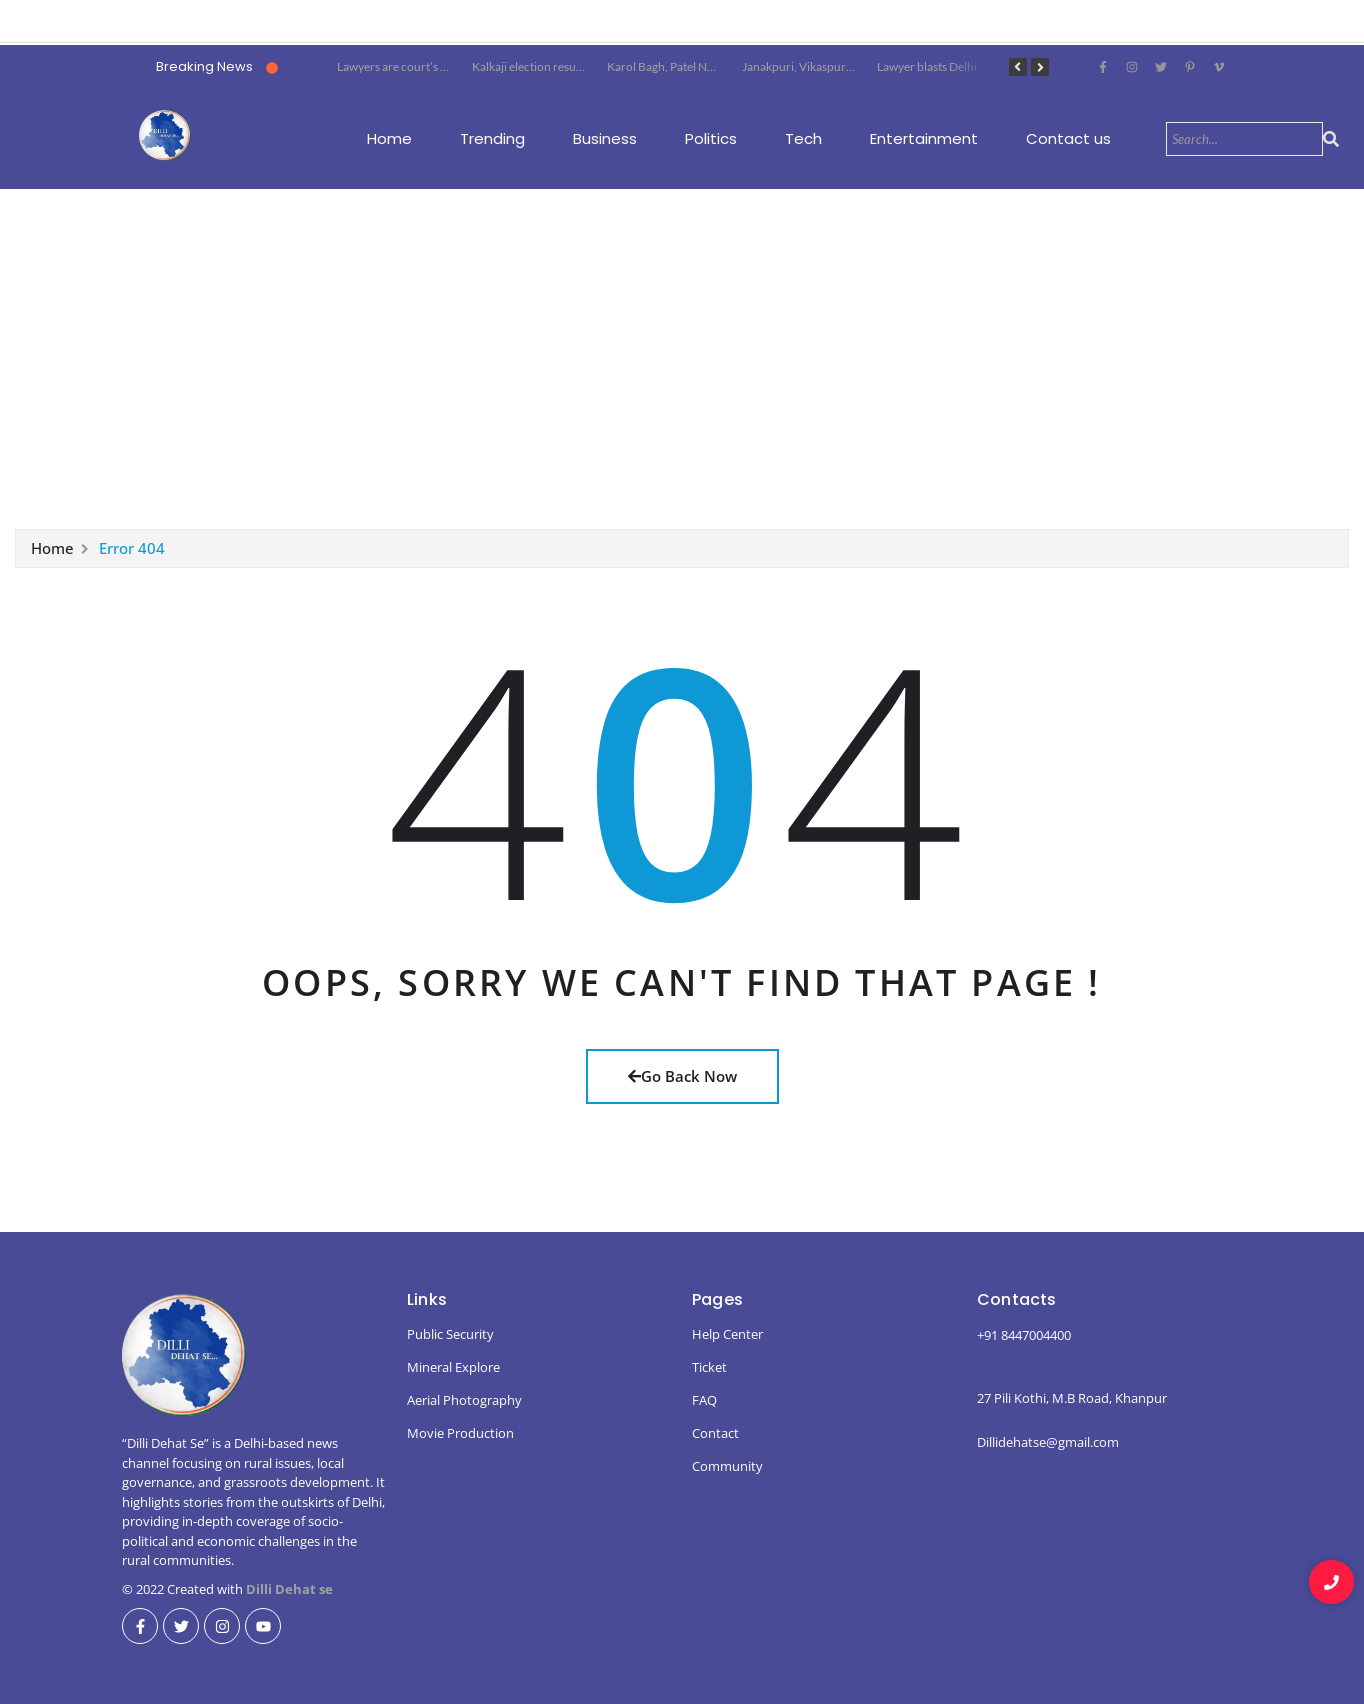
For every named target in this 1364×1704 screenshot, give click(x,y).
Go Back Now (682, 1076)
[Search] (1244, 139)
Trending (492, 138)
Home (389, 138)
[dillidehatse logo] (165, 135)
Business (605, 138)
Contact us (1068, 138)
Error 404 (132, 551)
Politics (711, 138)
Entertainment (924, 138)
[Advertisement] (682, 360)
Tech (803, 138)
